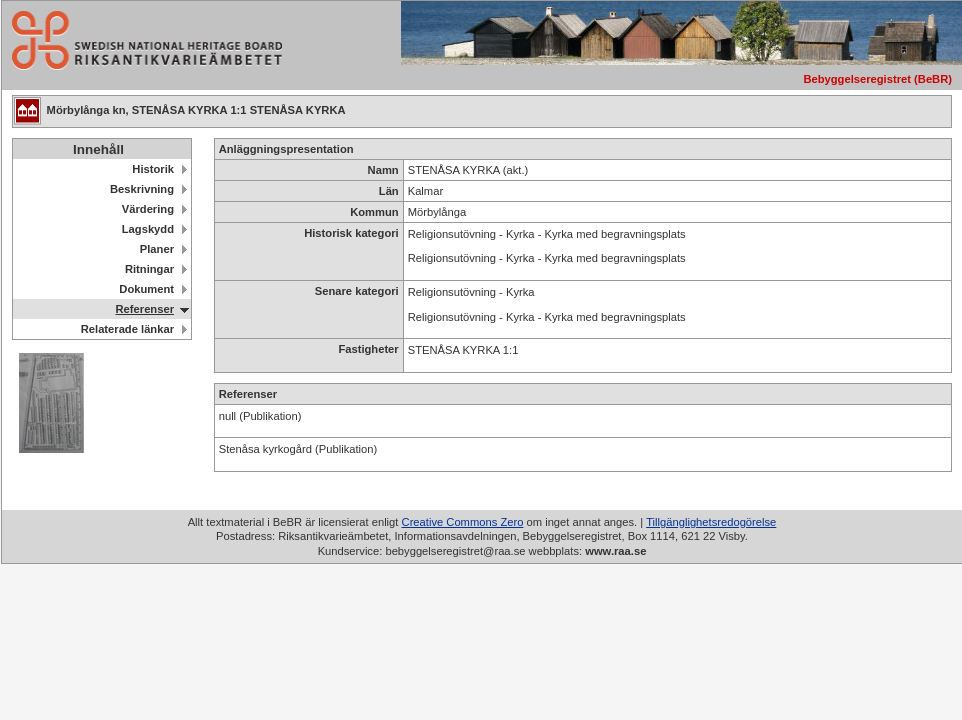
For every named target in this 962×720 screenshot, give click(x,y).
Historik (153, 169)
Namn (383, 170)
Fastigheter (368, 349)
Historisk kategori (351, 233)
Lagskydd (148, 229)
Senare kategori (357, 291)
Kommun (374, 212)
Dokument (146, 289)
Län (389, 191)
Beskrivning (142, 189)
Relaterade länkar (127, 329)
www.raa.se (615, 551)
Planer (157, 249)
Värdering (148, 209)
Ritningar (149, 269)
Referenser (145, 309)
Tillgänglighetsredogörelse (711, 522)
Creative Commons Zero (463, 522)
